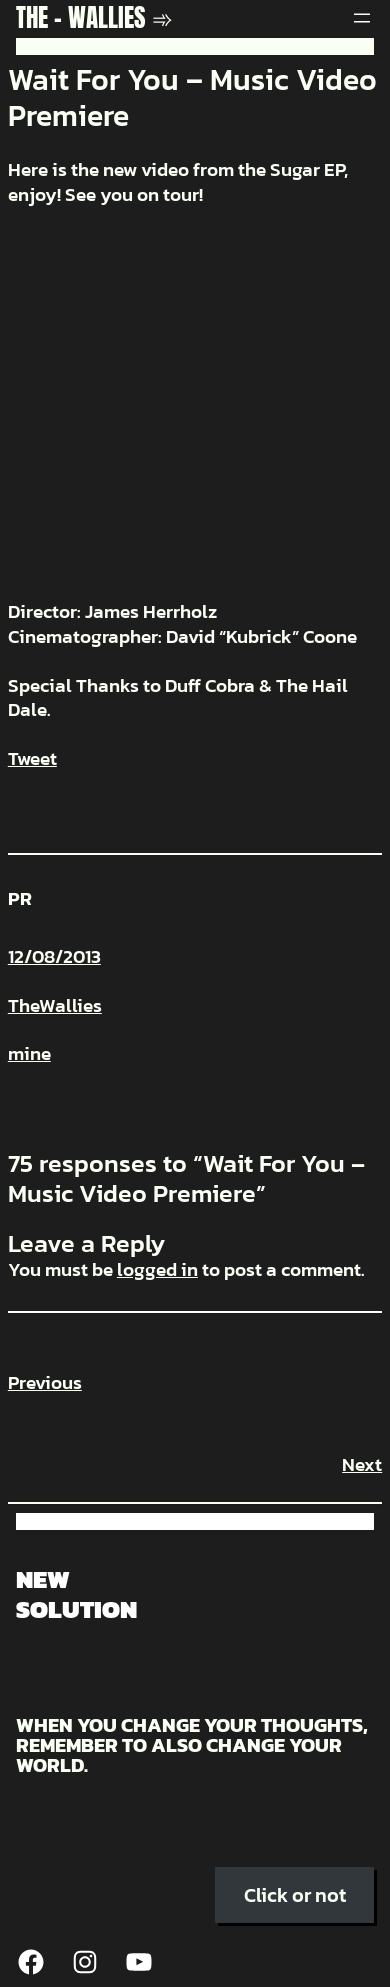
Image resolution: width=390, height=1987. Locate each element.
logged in (157, 1269)
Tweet (32, 758)
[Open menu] (362, 18)
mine (29, 1053)
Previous (45, 1382)
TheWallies (55, 1005)
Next (362, 1464)
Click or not (295, 1895)
